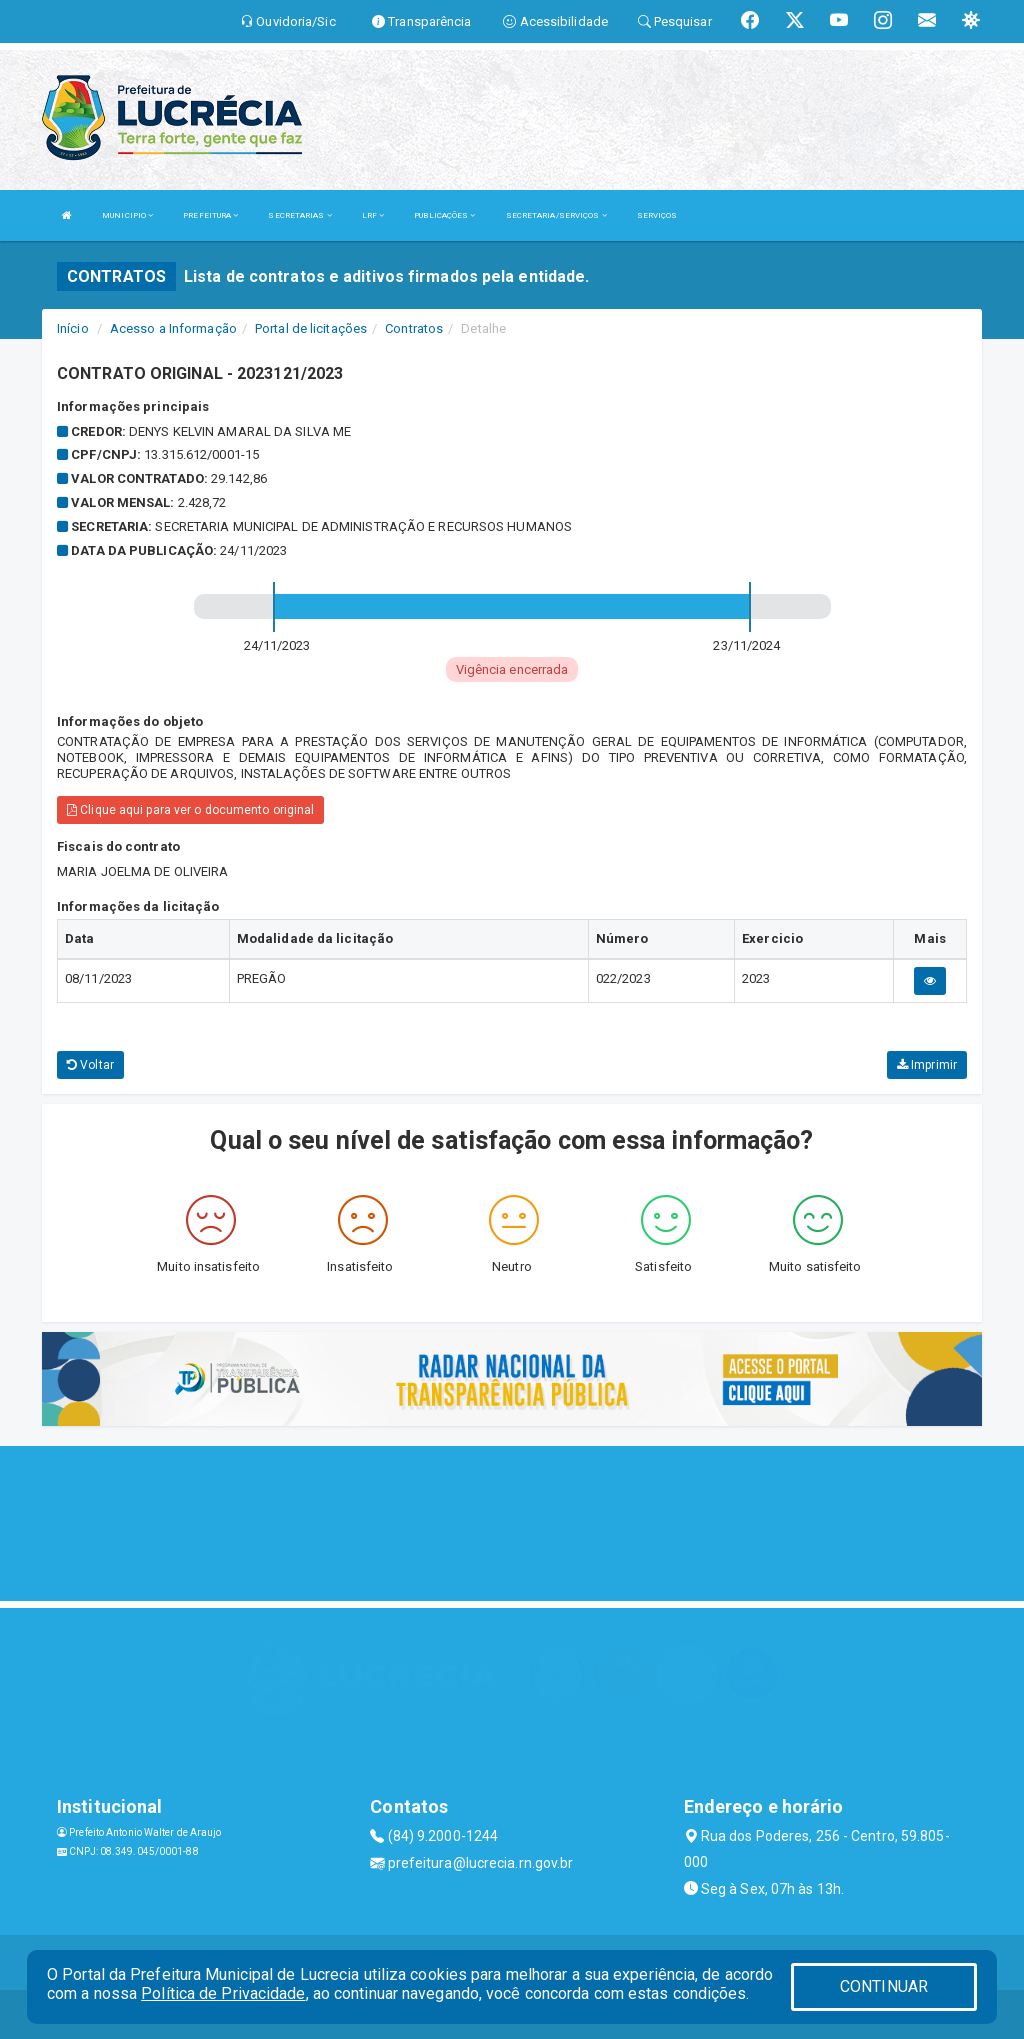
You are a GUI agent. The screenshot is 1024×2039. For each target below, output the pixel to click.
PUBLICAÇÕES (444, 215)
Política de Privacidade (223, 1993)
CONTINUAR (884, 1986)
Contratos (414, 328)
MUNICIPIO (127, 215)
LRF (373, 215)
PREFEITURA (210, 215)
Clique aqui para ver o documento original (190, 810)
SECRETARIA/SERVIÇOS (556, 215)
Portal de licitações (311, 328)
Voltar (90, 1065)
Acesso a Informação (173, 328)
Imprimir (927, 1065)
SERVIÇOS (657, 215)
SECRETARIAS (299, 215)
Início (73, 328)
